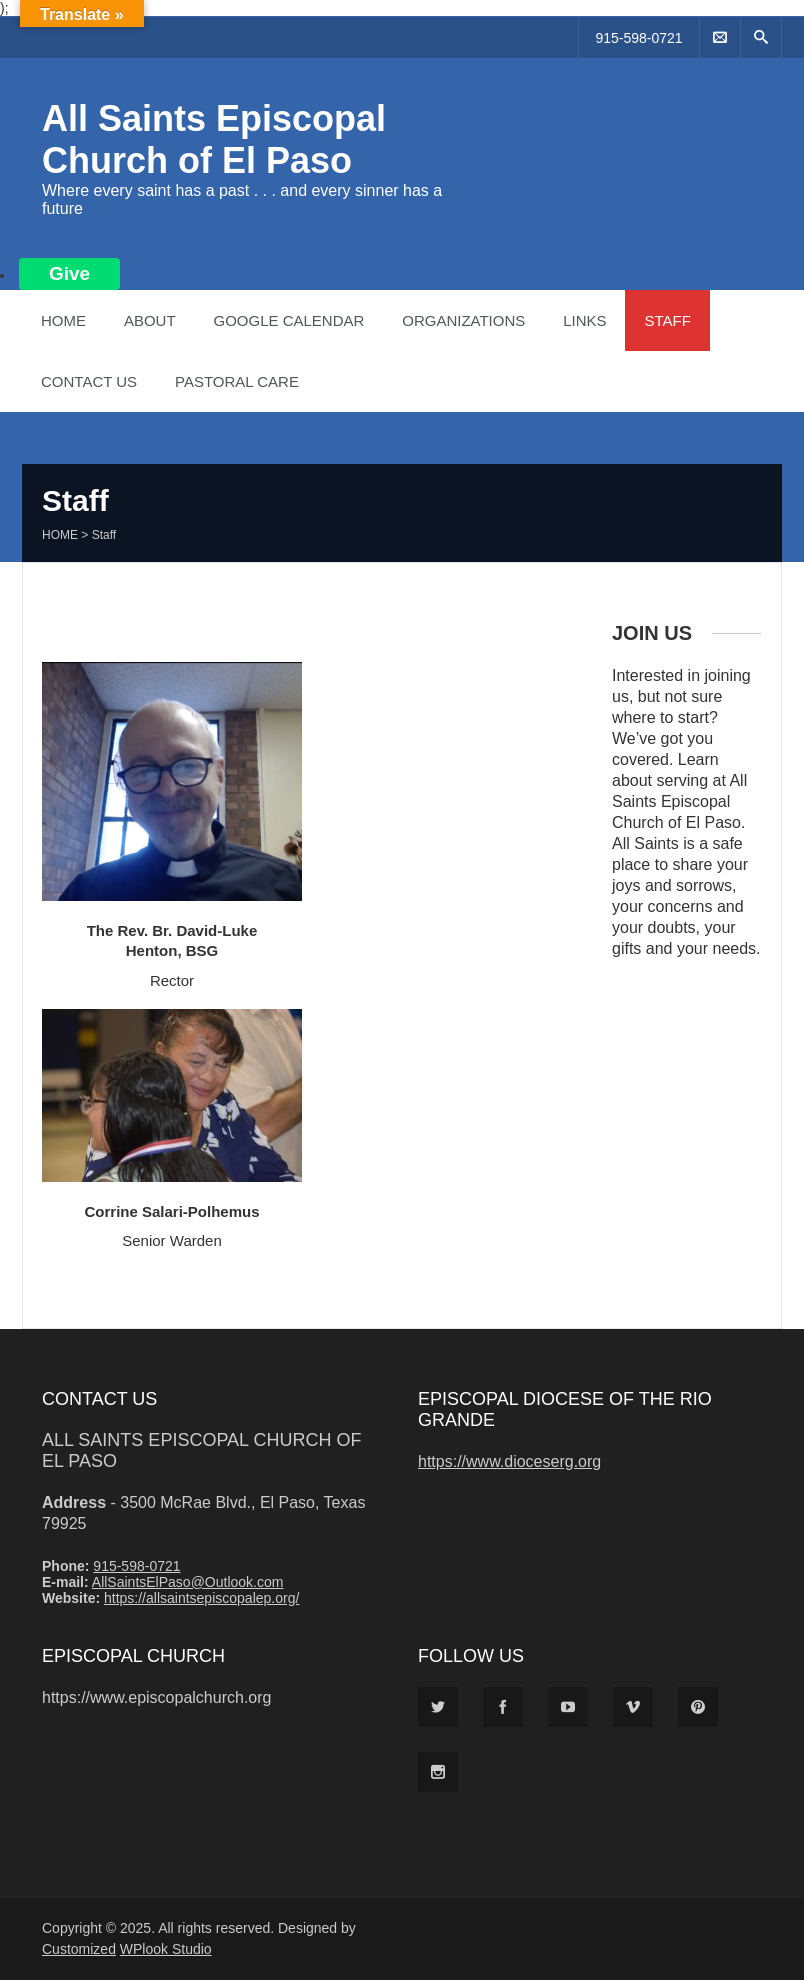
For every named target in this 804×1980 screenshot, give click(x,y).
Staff (667, 320)
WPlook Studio (166, 1949)
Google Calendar (288, 320)
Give (69, 273)
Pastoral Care (237, 381)
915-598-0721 (638, 38)
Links (584, 320)
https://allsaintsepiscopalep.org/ (201, 1598)
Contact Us (89, 381)
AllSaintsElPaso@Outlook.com (188, 1582)
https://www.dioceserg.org (509, 1461)
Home (63, 320)
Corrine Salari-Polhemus (171, 1211)
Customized (79, 1949)
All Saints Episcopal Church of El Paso (214, 139)
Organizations (463, 320)
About (150, 320)
